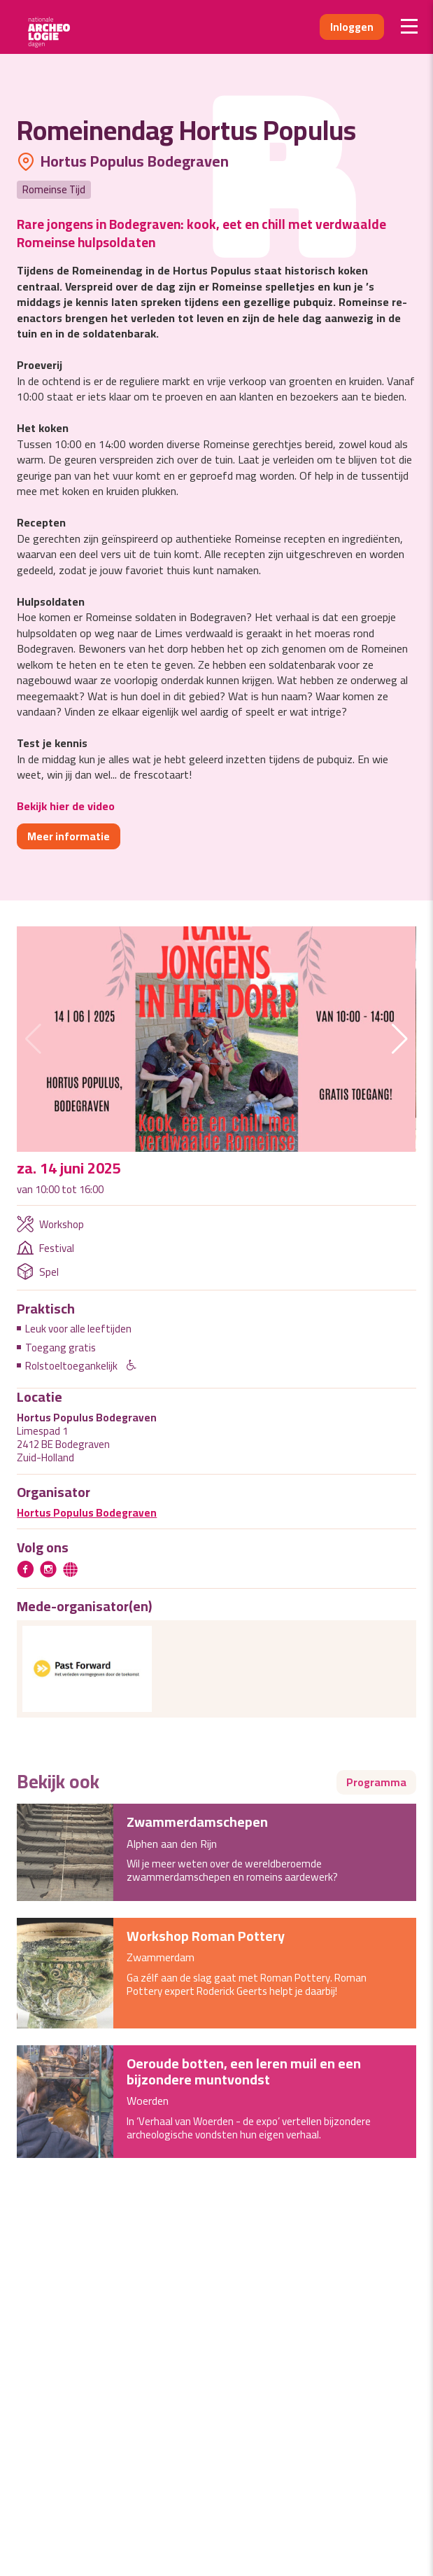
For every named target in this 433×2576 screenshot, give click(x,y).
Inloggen (352, 27)
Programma (376, 1782)
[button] (399, 1039)
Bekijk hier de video (66, 805)
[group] (216, 1039)
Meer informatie (68, 836)
